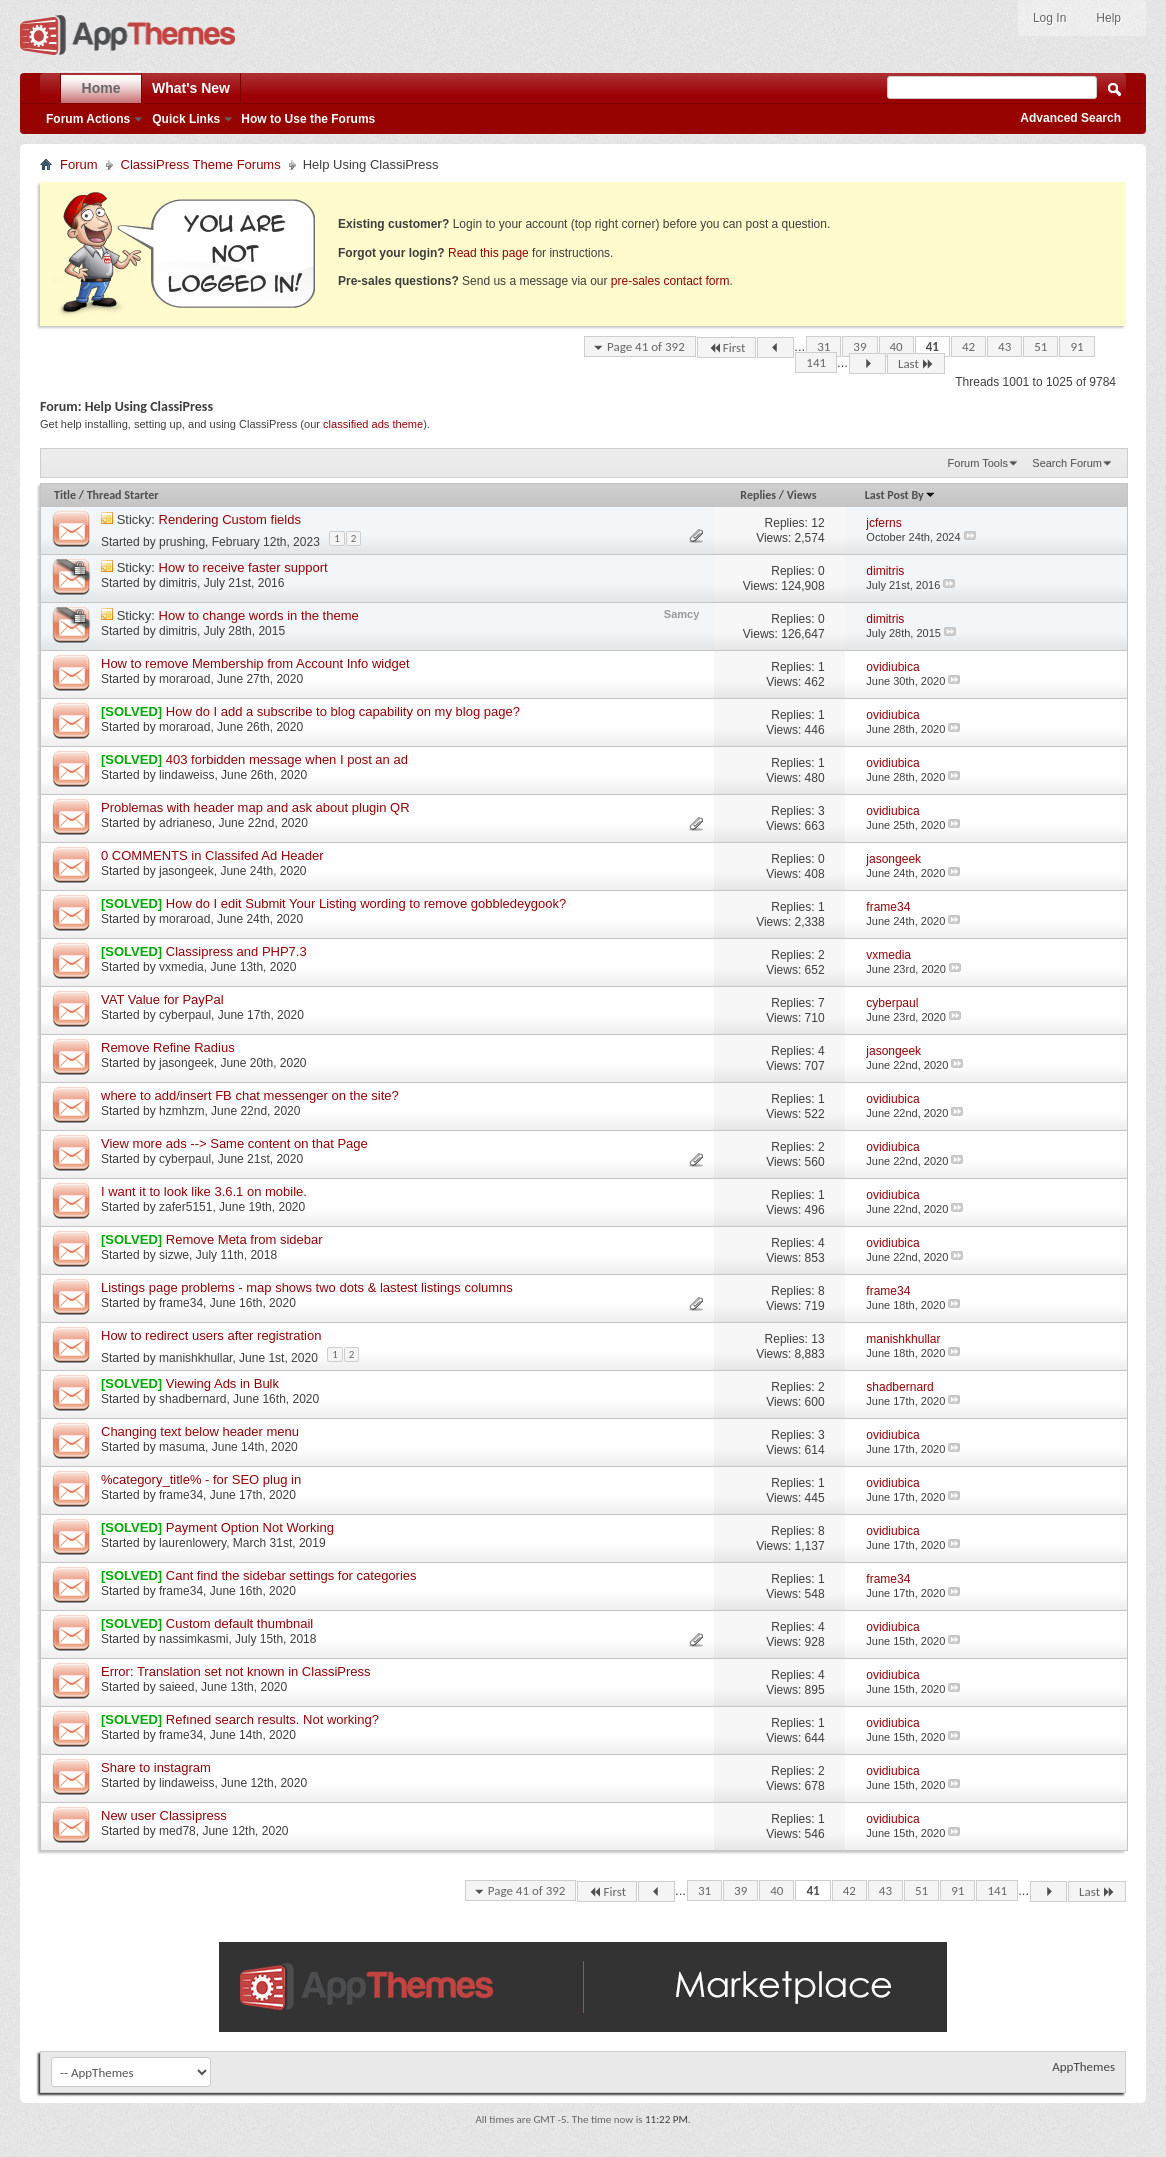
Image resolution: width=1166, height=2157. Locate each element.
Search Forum (1067, 463)
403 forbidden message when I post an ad (287, 759)
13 (817, 1339)
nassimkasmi (193, 1639)
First (727, 347)
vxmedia (181, 967)
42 (968, 346)
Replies (758, 495)
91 (1076, 346)
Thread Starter (123, 495)
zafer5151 (185, 1207)
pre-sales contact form (670, 281)
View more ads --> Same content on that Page (234, 1143)
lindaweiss (186, 775)
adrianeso (185, 823)
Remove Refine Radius (168, 1047)
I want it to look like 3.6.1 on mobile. (204, 1191)
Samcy (681, 614)
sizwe (174, 1255)
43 (1004, 346)
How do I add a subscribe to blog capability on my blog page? (343, 711)
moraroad (184, 679)
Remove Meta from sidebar (244, 1239)
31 (823, 346)
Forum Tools (978, 463)
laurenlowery (192, 1543)
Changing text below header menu (200, 1431)
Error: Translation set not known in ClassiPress (236, 1671)
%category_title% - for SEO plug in (201, 1479)
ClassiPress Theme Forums (201, 164)
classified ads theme (373, 424)
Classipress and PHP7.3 (236, 951)
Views (802, 495)
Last (916, 363)
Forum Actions (88, 119)
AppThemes (1083, 2066)
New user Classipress (164, 1815)
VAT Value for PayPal (162, 999)
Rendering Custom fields (230, 519)
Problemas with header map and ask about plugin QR (255, 807)
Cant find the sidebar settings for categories (291, 1575)
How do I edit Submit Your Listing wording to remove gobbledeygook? (366, 903)
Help (1108, 18)
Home (101, 88)
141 (816, 362)
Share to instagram (156, 1767)
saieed (176, 1687)
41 (932, 346)
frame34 (181, 1303)
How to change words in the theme (259, 615)
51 (1040, 346)
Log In (1049, 18)
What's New (191, 88)
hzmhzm (181, 1111)
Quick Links (186, 119)
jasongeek (186, 871)
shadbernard (192, 1399)
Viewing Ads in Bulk (222, 1383)
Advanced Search (1070, 118)
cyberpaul (185, 1015)
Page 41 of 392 (646, 346)
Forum (79, 164)
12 (817, 523)
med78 (177, 1831)
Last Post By (900, 495)
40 (896, 346)
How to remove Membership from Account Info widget (255, 663)
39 (859, 346)
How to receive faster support (243, 567)
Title (65, 495)
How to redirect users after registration (211, 1335)
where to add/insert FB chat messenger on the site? (250, 1095)
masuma (182, 1447)
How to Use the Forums (308, 119)
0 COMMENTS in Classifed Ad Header (212, 855)
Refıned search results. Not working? (272, 1719)
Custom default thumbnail (239, 1623)
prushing (182, 542)
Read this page (488, 253)
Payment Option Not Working (250, 1527)
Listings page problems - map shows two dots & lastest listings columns (307, 1287)
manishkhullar (195, 1358)
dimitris (178, 583)
